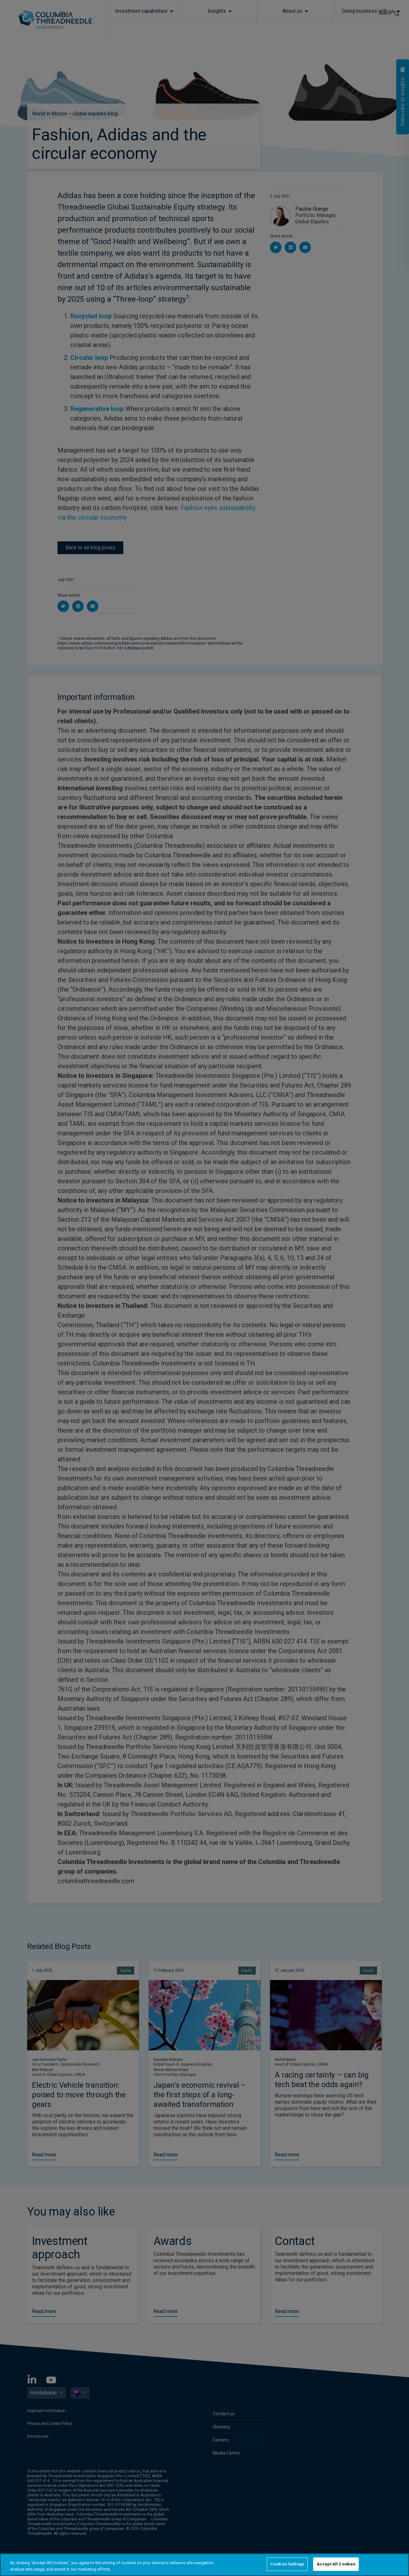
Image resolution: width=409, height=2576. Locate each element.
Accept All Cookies (336, 2564)
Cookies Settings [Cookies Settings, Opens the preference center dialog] (287, 2564)
